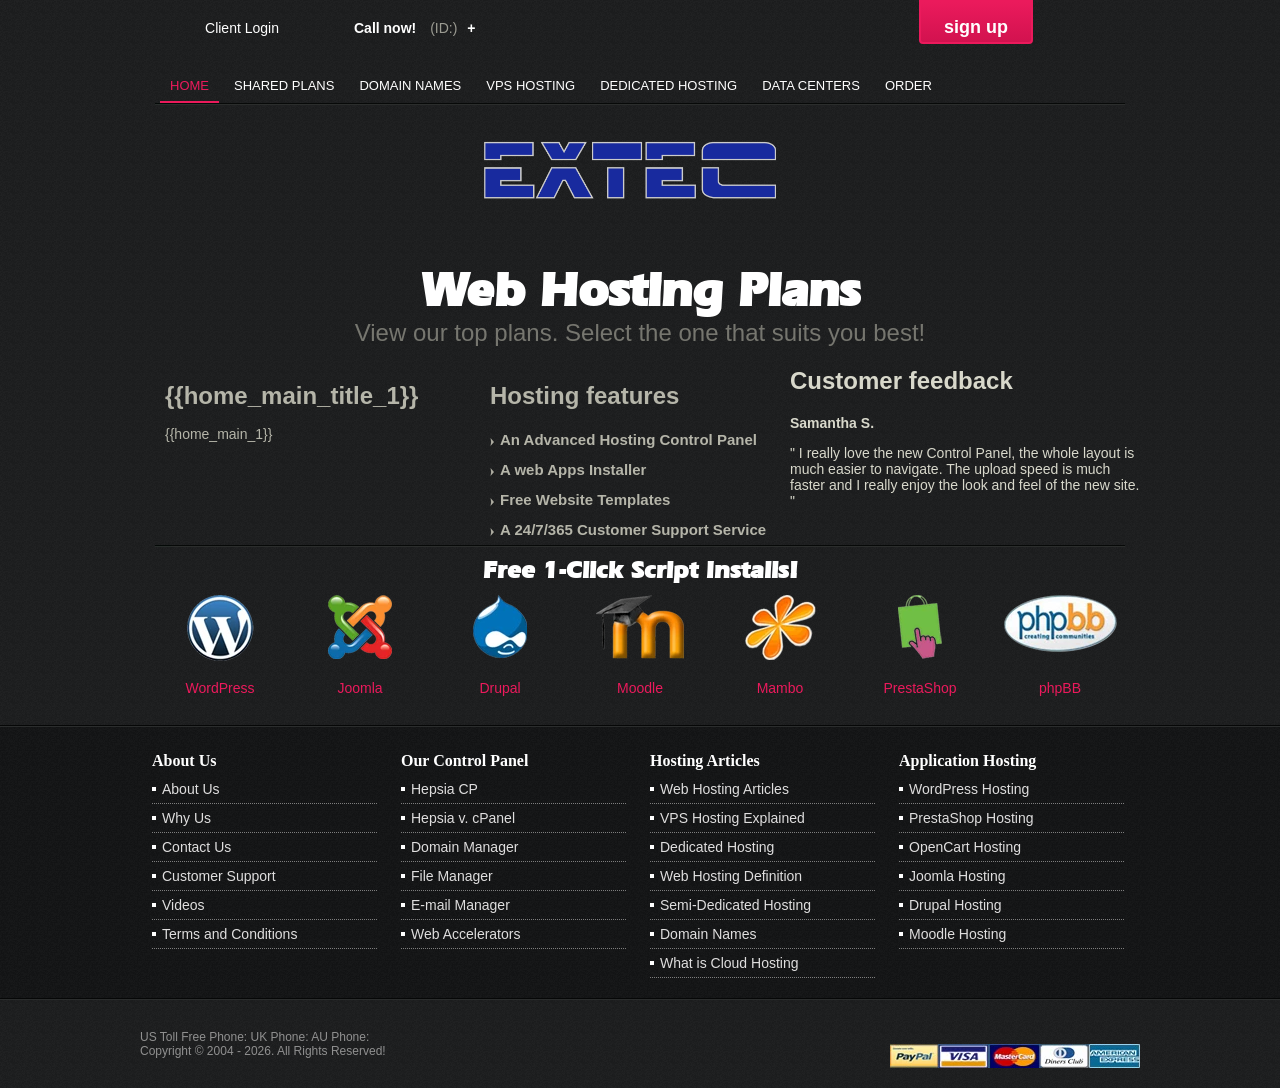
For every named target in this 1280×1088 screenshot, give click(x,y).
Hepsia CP (444, 789)
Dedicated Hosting (668, 85)
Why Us (186, 818)
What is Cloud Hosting (729, 963)
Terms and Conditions (229, 934)
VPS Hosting (530, 85)
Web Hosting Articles (724, 789)
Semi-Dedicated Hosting (735, 905)
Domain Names (410, 85)
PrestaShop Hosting (971, 818)
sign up (976, 27)
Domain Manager (464, 847)
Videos (183, 905)
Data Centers (811, 85)
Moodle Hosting (957, 934)
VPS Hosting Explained (732, 818)
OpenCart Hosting (965, 847)
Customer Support (219, 876)
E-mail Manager (460, 905)
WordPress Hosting (969, 789)
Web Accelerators (465, 934)
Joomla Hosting (957, 876)
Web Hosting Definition (731, 876)
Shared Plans (284, 85)
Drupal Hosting (955, 905)
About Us (191, 789)
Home (189, 85)
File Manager (452, 876)
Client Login (242, 27)
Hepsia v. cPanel (463, 818)
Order (908, 85)
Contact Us (196, 847)
